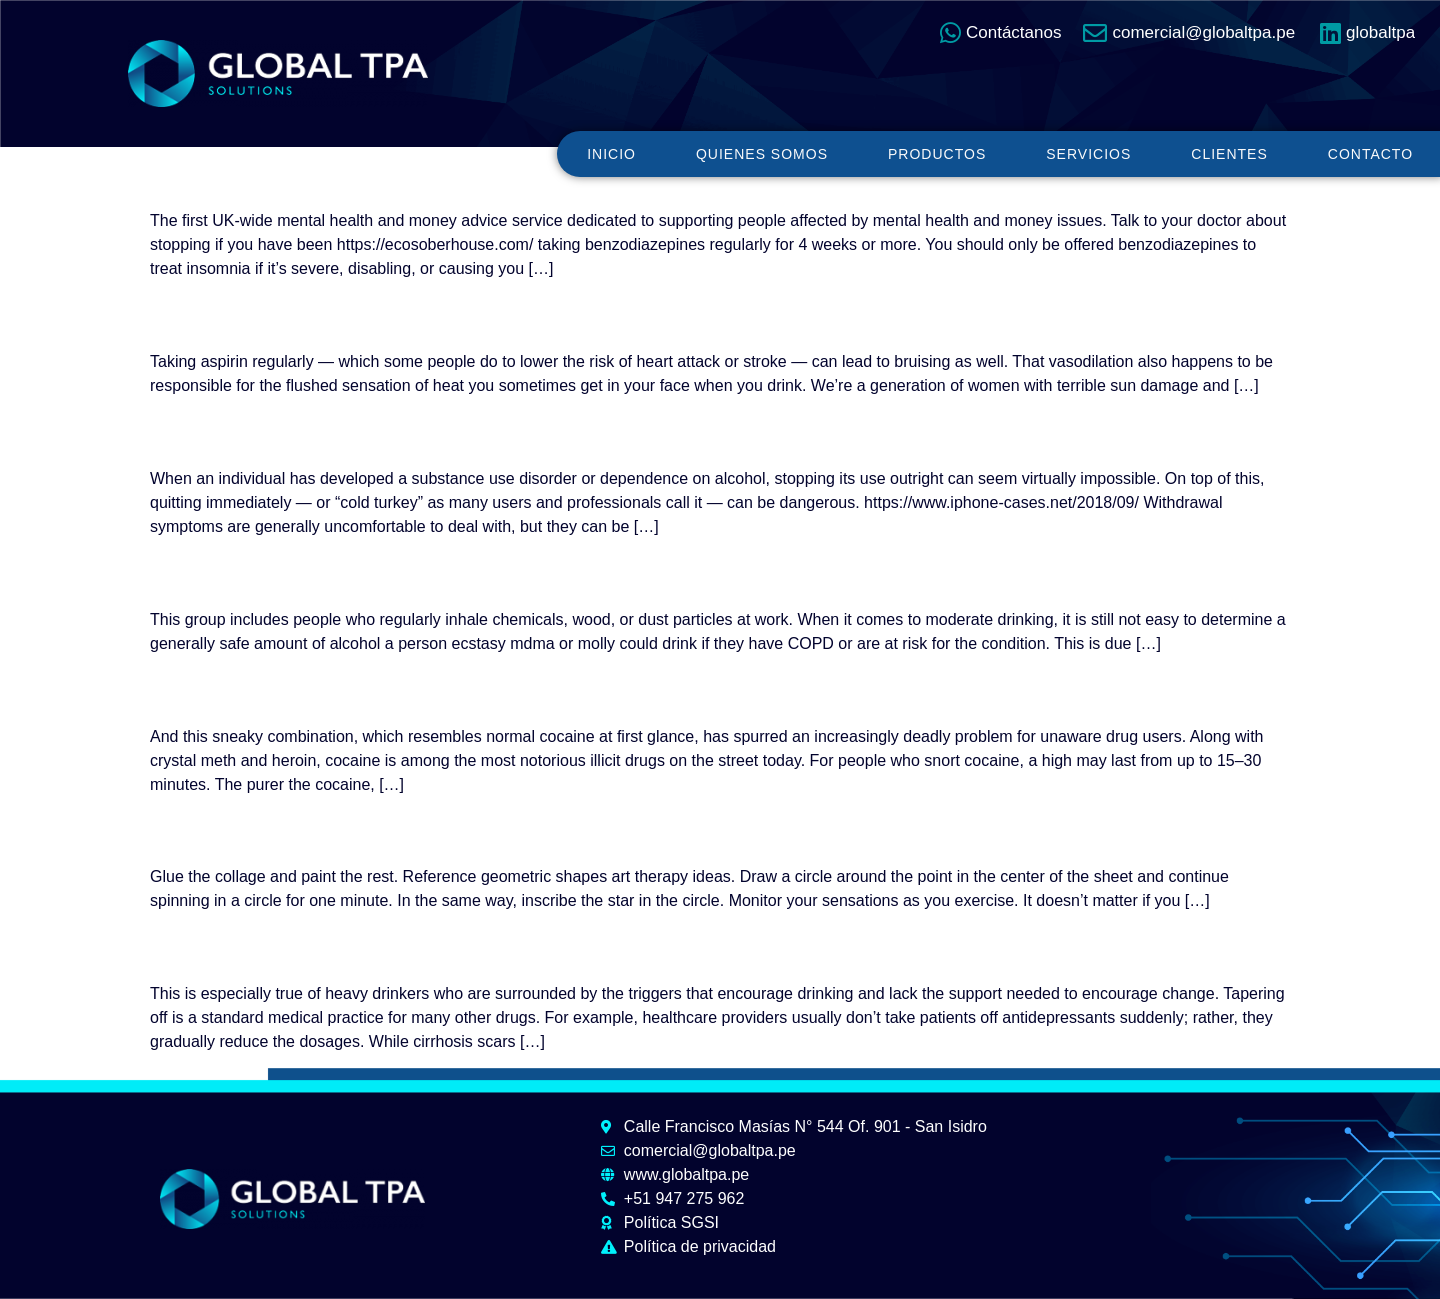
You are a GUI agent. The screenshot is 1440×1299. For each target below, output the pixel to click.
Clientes (1229, 154)
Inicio (611, 154)
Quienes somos (762, 154)
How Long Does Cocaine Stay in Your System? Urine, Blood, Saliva (628, 689)
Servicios (1088, 154)
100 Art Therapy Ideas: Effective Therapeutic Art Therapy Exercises (626, 830)
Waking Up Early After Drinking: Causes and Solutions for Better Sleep (649, 315)
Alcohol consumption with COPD (381, 572)
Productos (937, 154)
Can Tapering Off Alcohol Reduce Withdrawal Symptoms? (558, 432)
